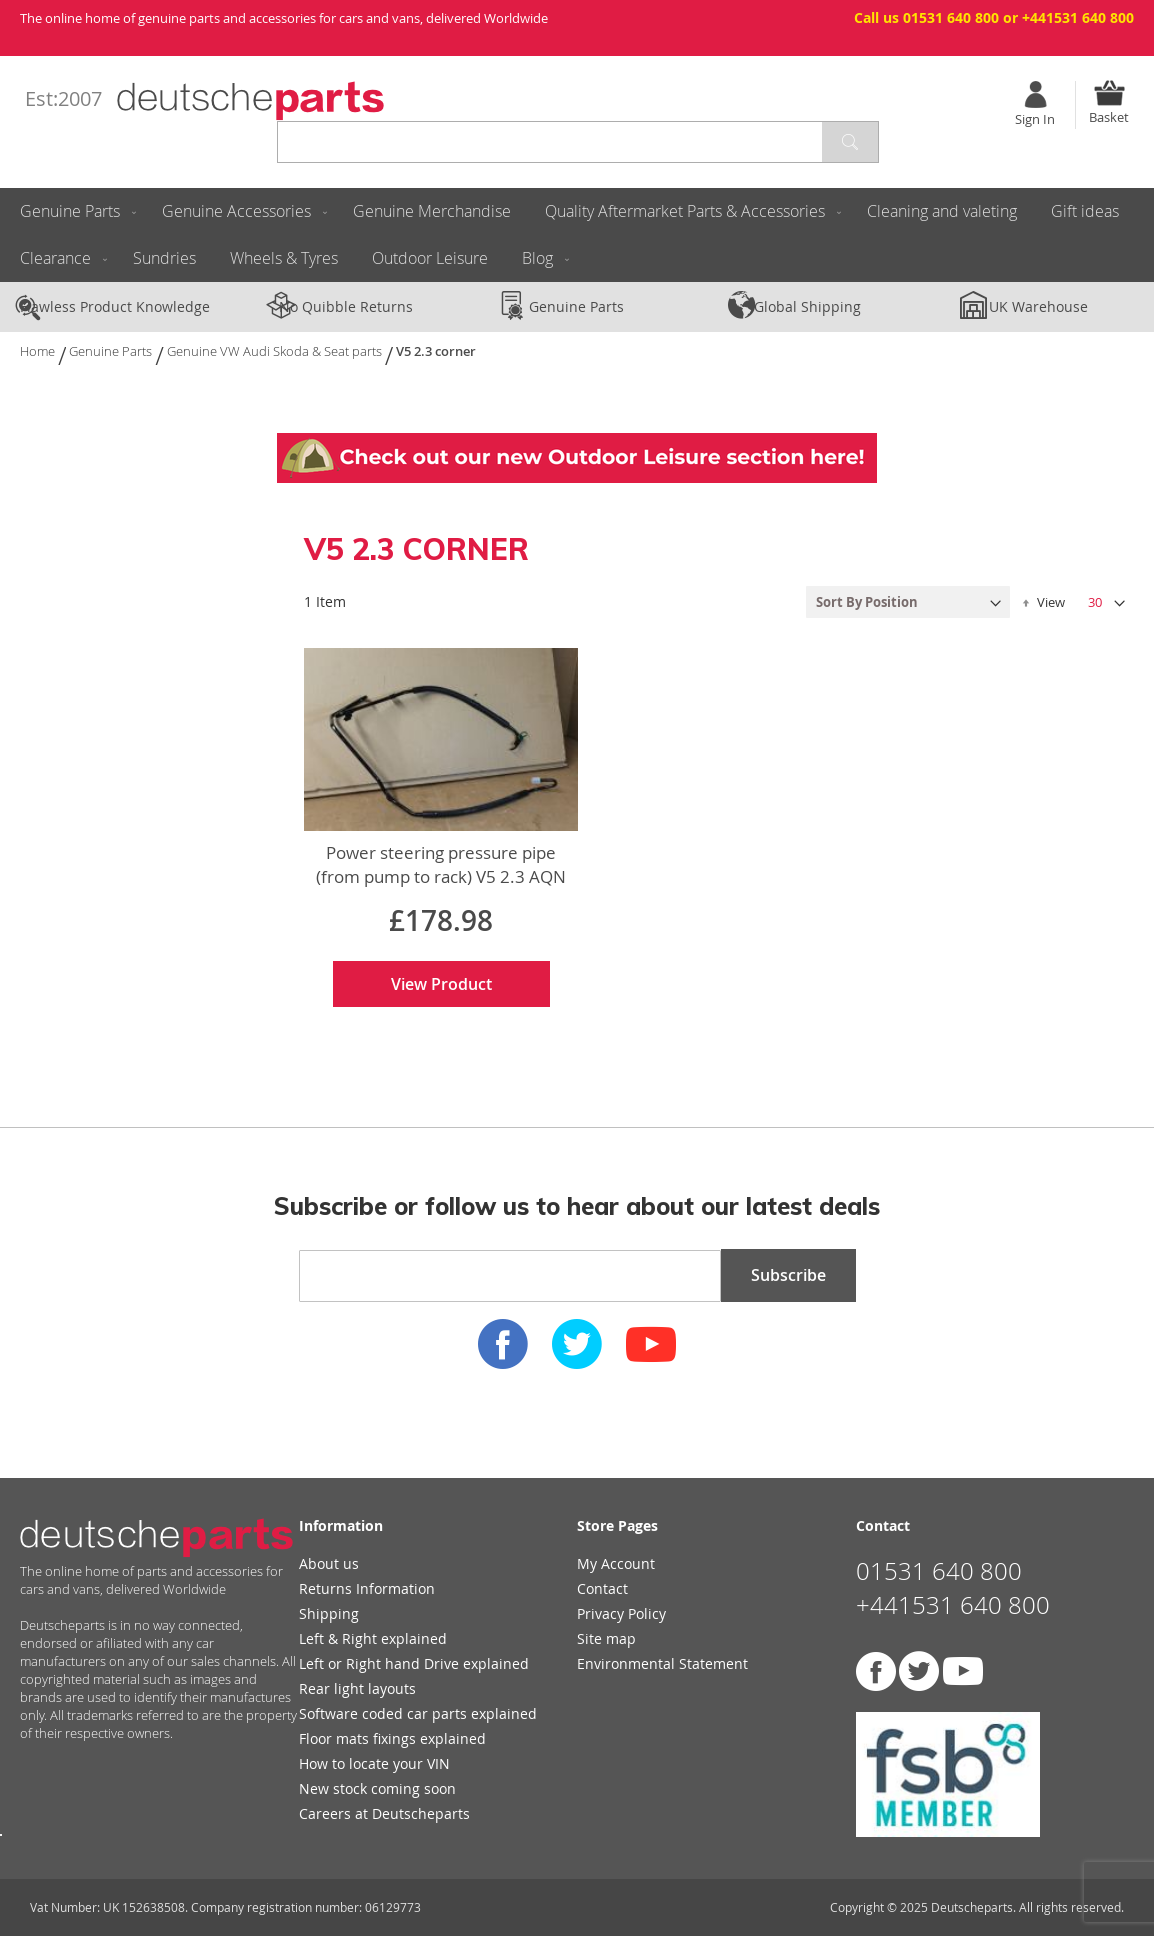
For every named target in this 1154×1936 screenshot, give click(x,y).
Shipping (329, 1613)
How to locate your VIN (374, 1763)
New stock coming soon (377, 1788)
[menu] (577, 235)
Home (39, 351)
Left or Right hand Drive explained (414, 1663)
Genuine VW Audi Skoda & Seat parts (276, 351)
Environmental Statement (662, 1663)
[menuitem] (74, 211)
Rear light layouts (357, 1688)
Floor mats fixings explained (392, 1738)
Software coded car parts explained (418, 1713)
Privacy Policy (621, 1613)
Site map (606, 1638)
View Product (441, 984)
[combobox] (578, 142)
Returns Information (367, 1588)
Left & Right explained (373, 1638)
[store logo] (250, 101)
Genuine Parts (112, 351)
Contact (602, 1588)
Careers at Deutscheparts (384, 1813)
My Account (616, 1563)
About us (329, 1563)
